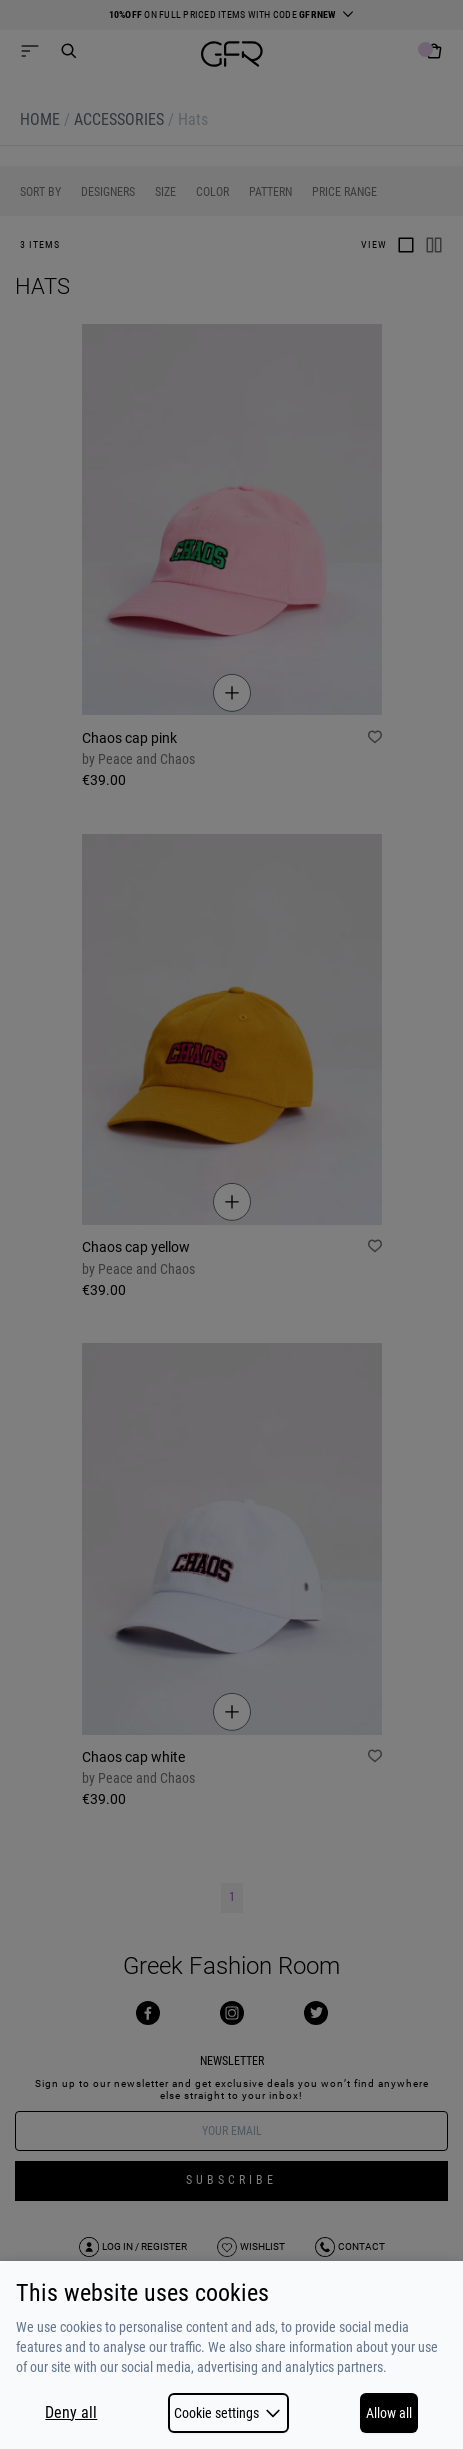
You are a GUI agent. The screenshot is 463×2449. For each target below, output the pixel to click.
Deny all (71, 2413)
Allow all (389, 2413)
